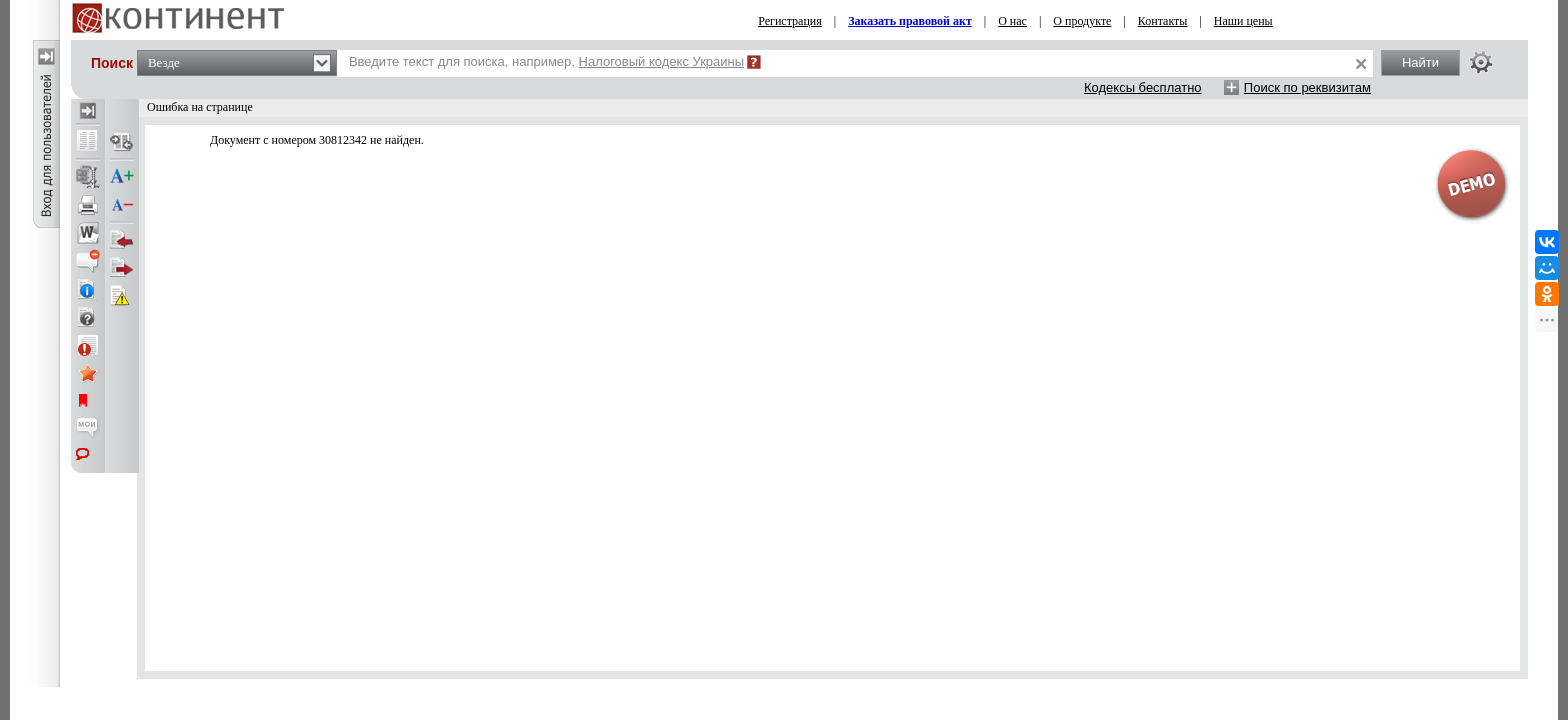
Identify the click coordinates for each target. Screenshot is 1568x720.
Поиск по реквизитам (1307, 87)
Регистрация (790, 21)
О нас (1012, 21)
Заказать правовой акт (910, 21)
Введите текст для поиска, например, (546, 61)
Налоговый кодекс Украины (662, 61)
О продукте (1082, 21)
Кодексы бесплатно (1143, 87)
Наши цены (1243, 21)
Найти (1420, 62)
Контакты (1163, 21)
